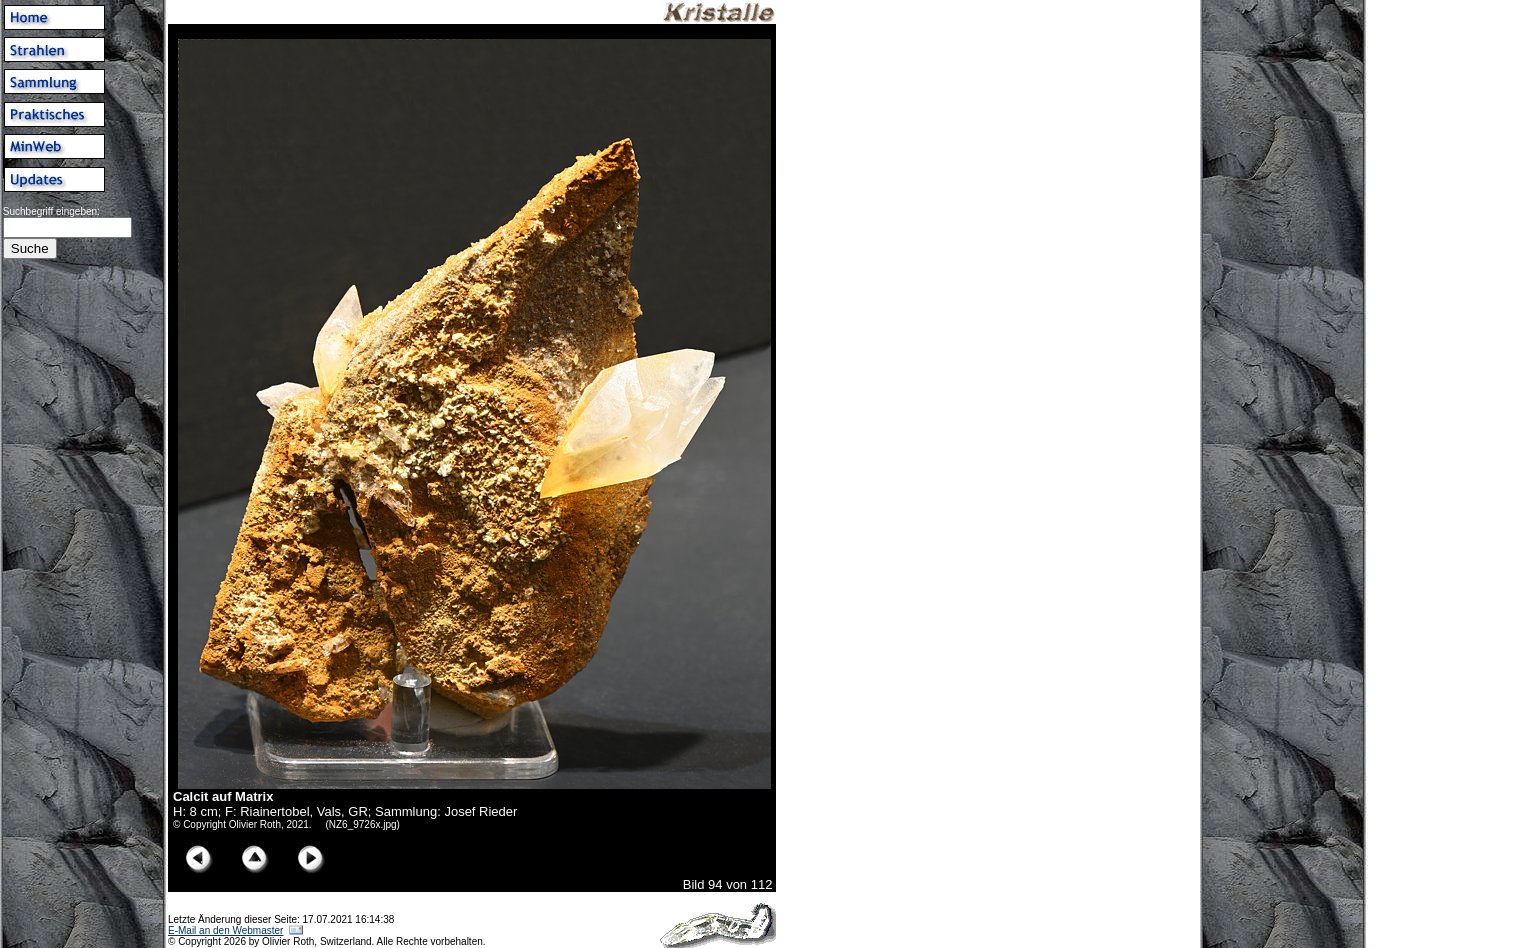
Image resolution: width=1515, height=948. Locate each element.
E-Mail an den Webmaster (225, 930)
